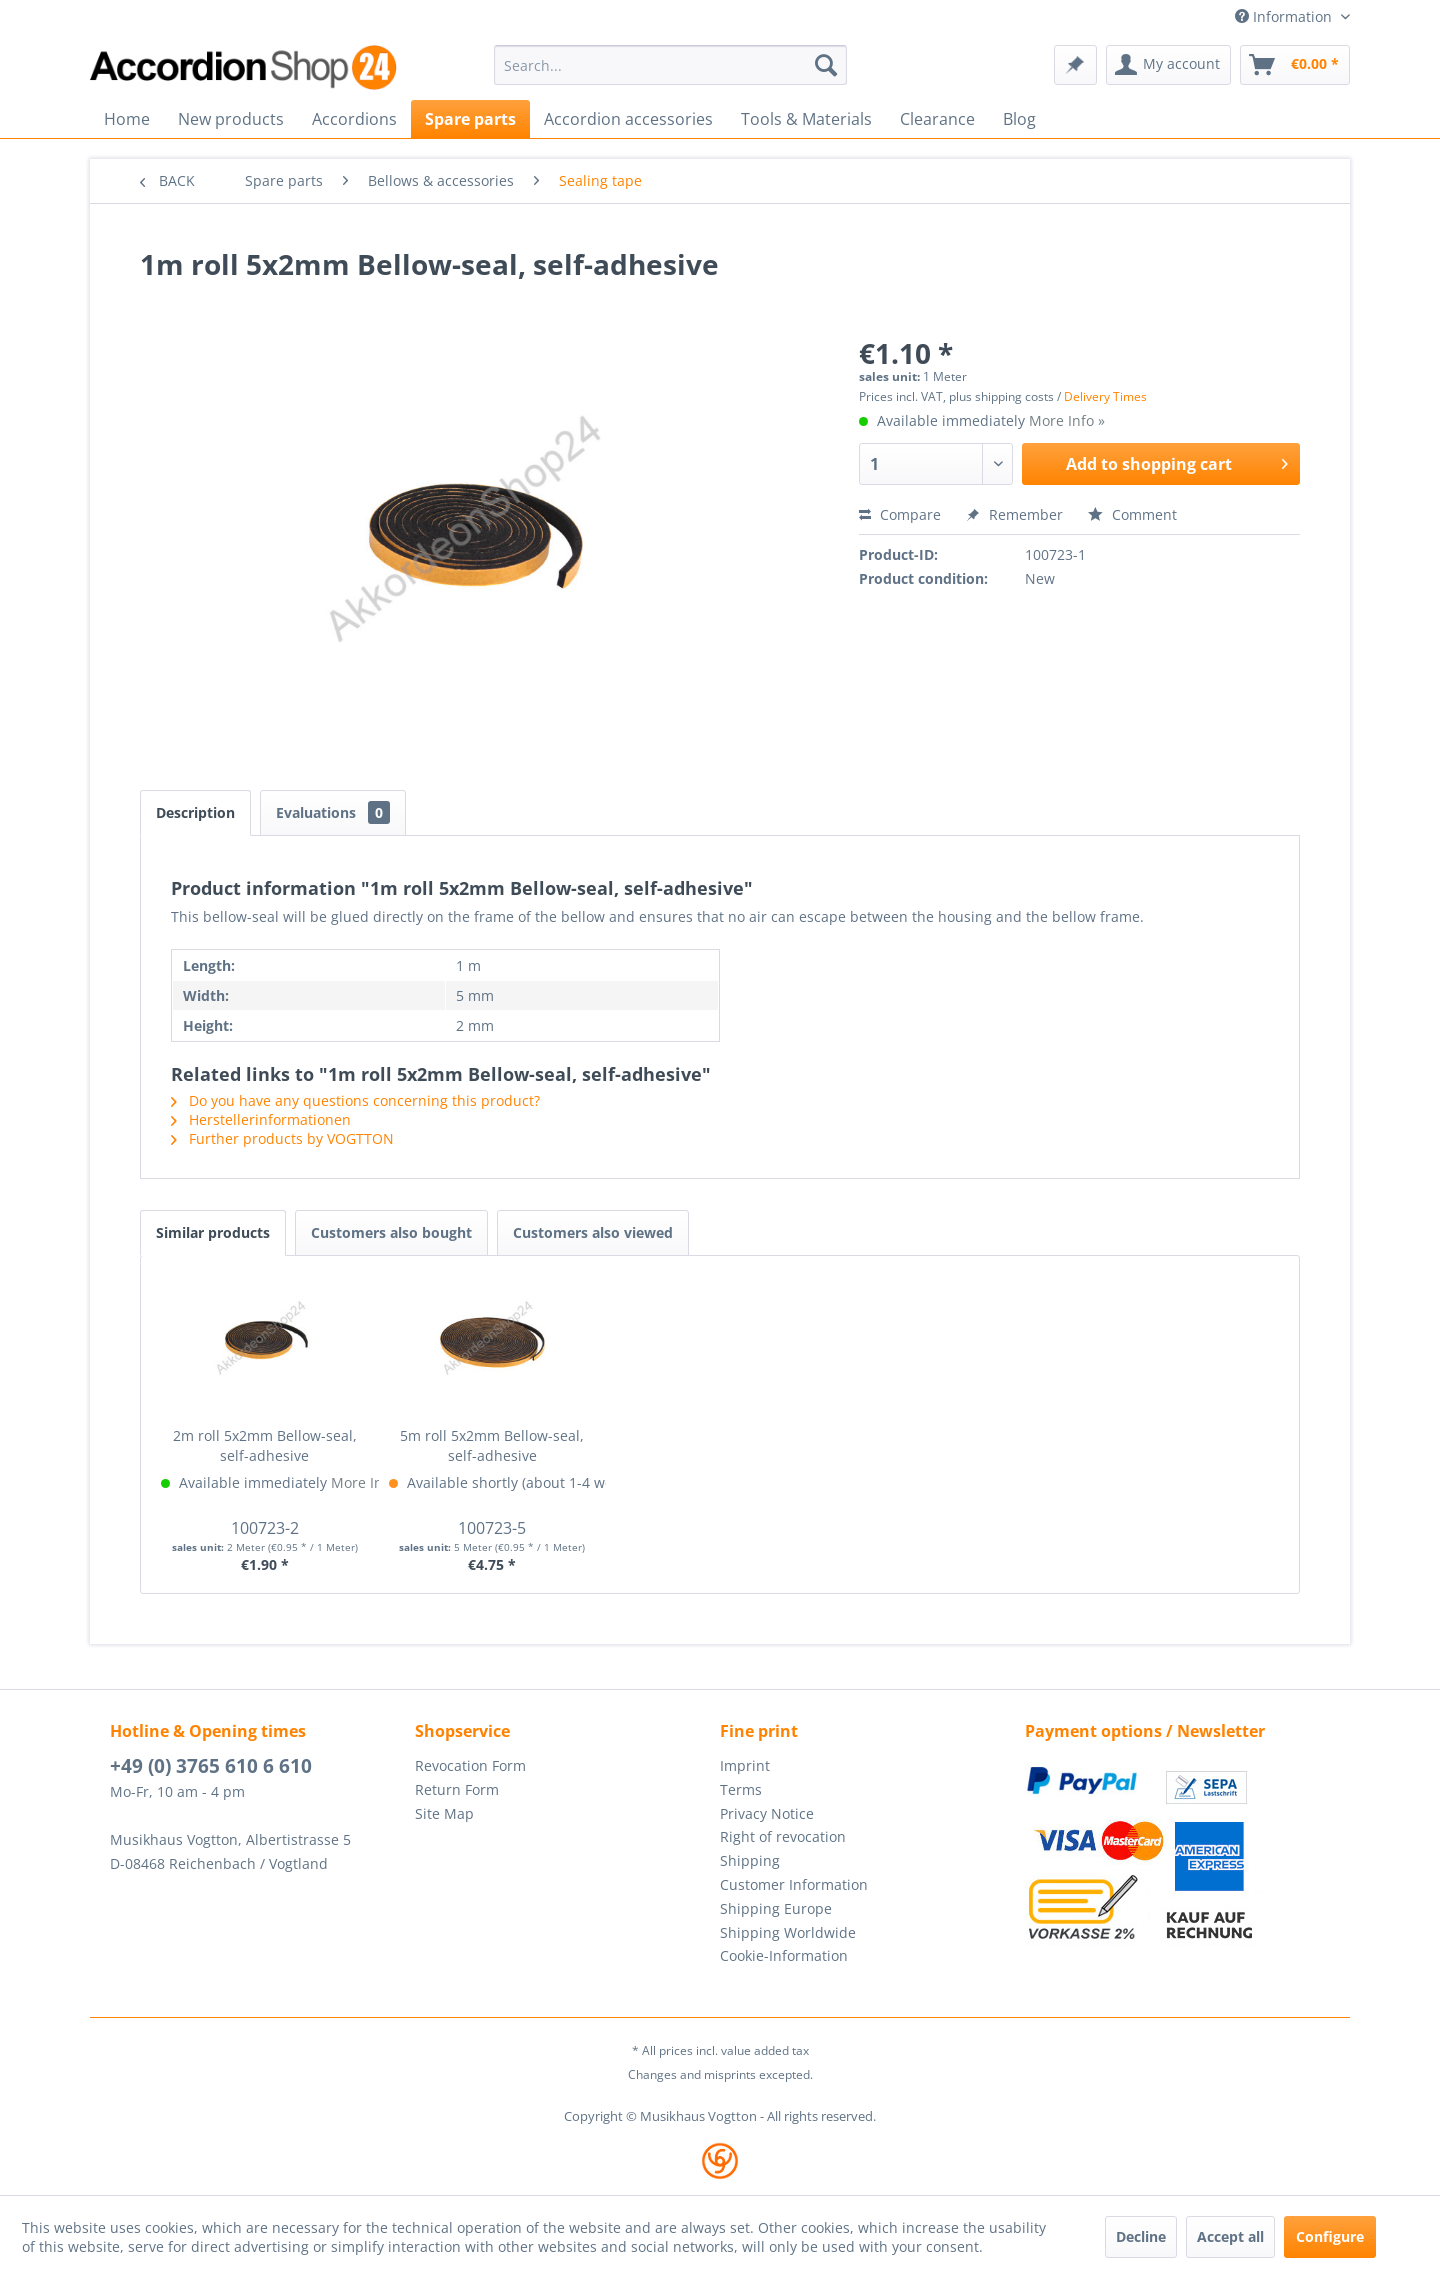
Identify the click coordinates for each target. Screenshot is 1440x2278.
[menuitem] (670, 65)
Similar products (213, 1232)
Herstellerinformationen (261, 1119)
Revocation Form (470, 1765)
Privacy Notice (767, 1813)
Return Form (457, 1789)
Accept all (1230, 2236)
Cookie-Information (784, 1955)
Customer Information (794, 1884)
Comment (1132, 514)
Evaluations (333, 812)
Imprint (745, 1765)
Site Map (444, 1813)
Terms (741, 1789)
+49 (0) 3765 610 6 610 (211, 1766)
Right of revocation (783, 1836)
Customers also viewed (593, 1232)
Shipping (750, 1860)
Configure (1330, 2236)
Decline (1141, 2236)
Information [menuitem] (1285, 16)
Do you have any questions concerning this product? (355, 1100)
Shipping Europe (776, 1908)
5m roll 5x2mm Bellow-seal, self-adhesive (492, 1445)
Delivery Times (1105, 396)
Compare (900, 514)
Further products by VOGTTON (282, 1138)
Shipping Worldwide (788, 1932)
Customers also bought (391, 1232)
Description (195, 812)
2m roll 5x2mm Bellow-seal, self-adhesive (265, 1445)
